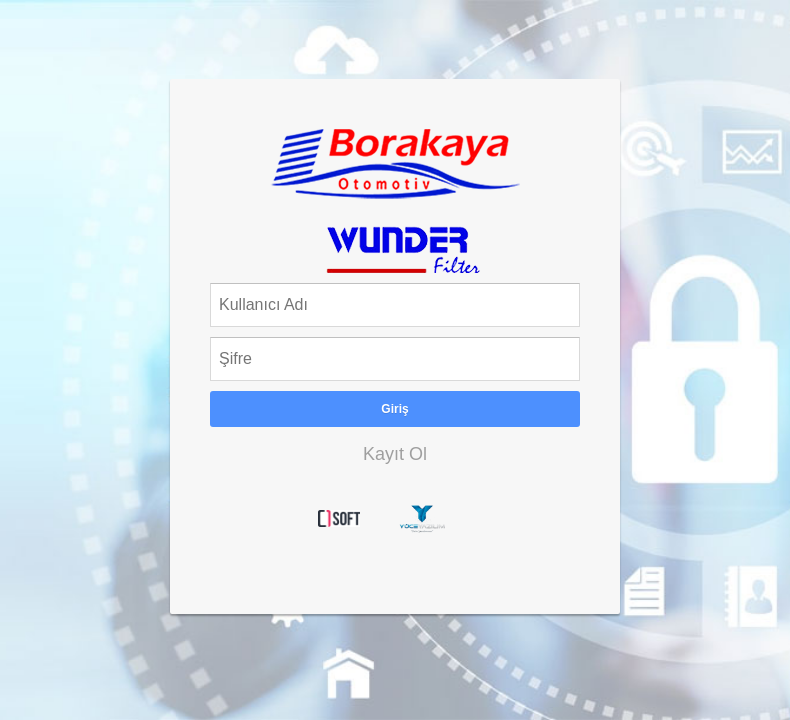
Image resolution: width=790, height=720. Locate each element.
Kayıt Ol (395, 454)
